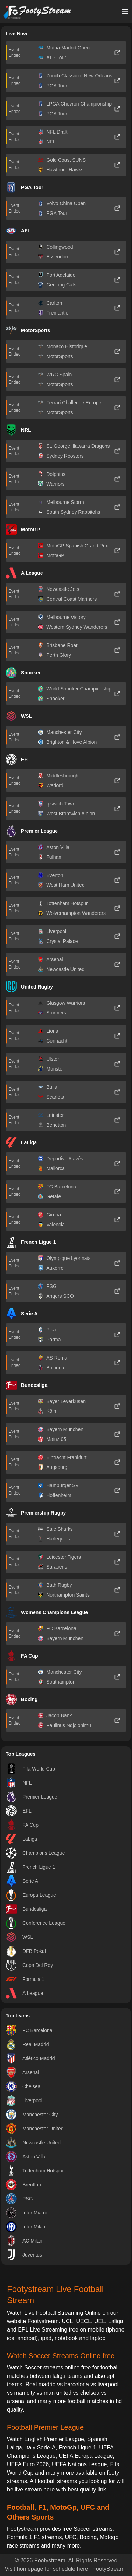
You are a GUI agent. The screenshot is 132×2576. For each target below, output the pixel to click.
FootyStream (108, 2569)
